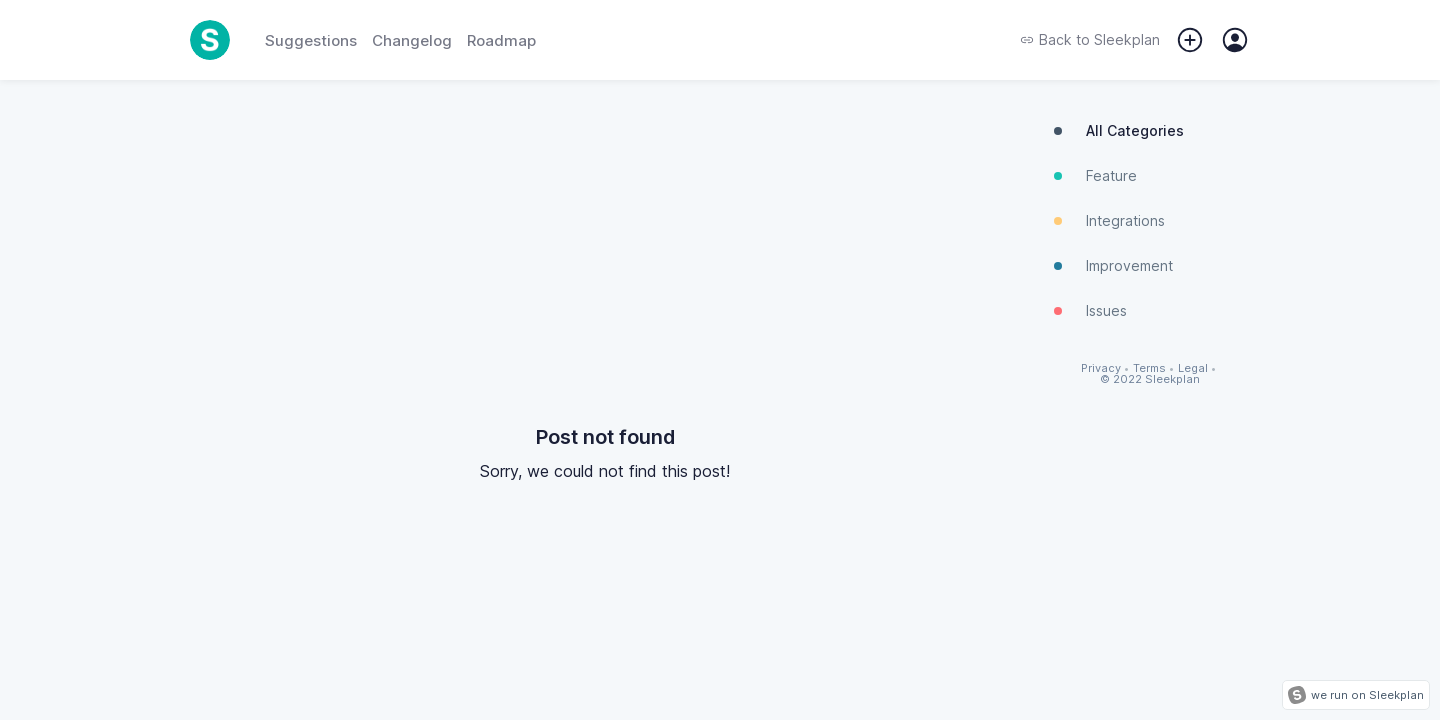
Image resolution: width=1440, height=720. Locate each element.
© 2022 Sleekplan (1150, 379)
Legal (1193, 368)
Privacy (1101, 368)
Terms (1149, 368)
